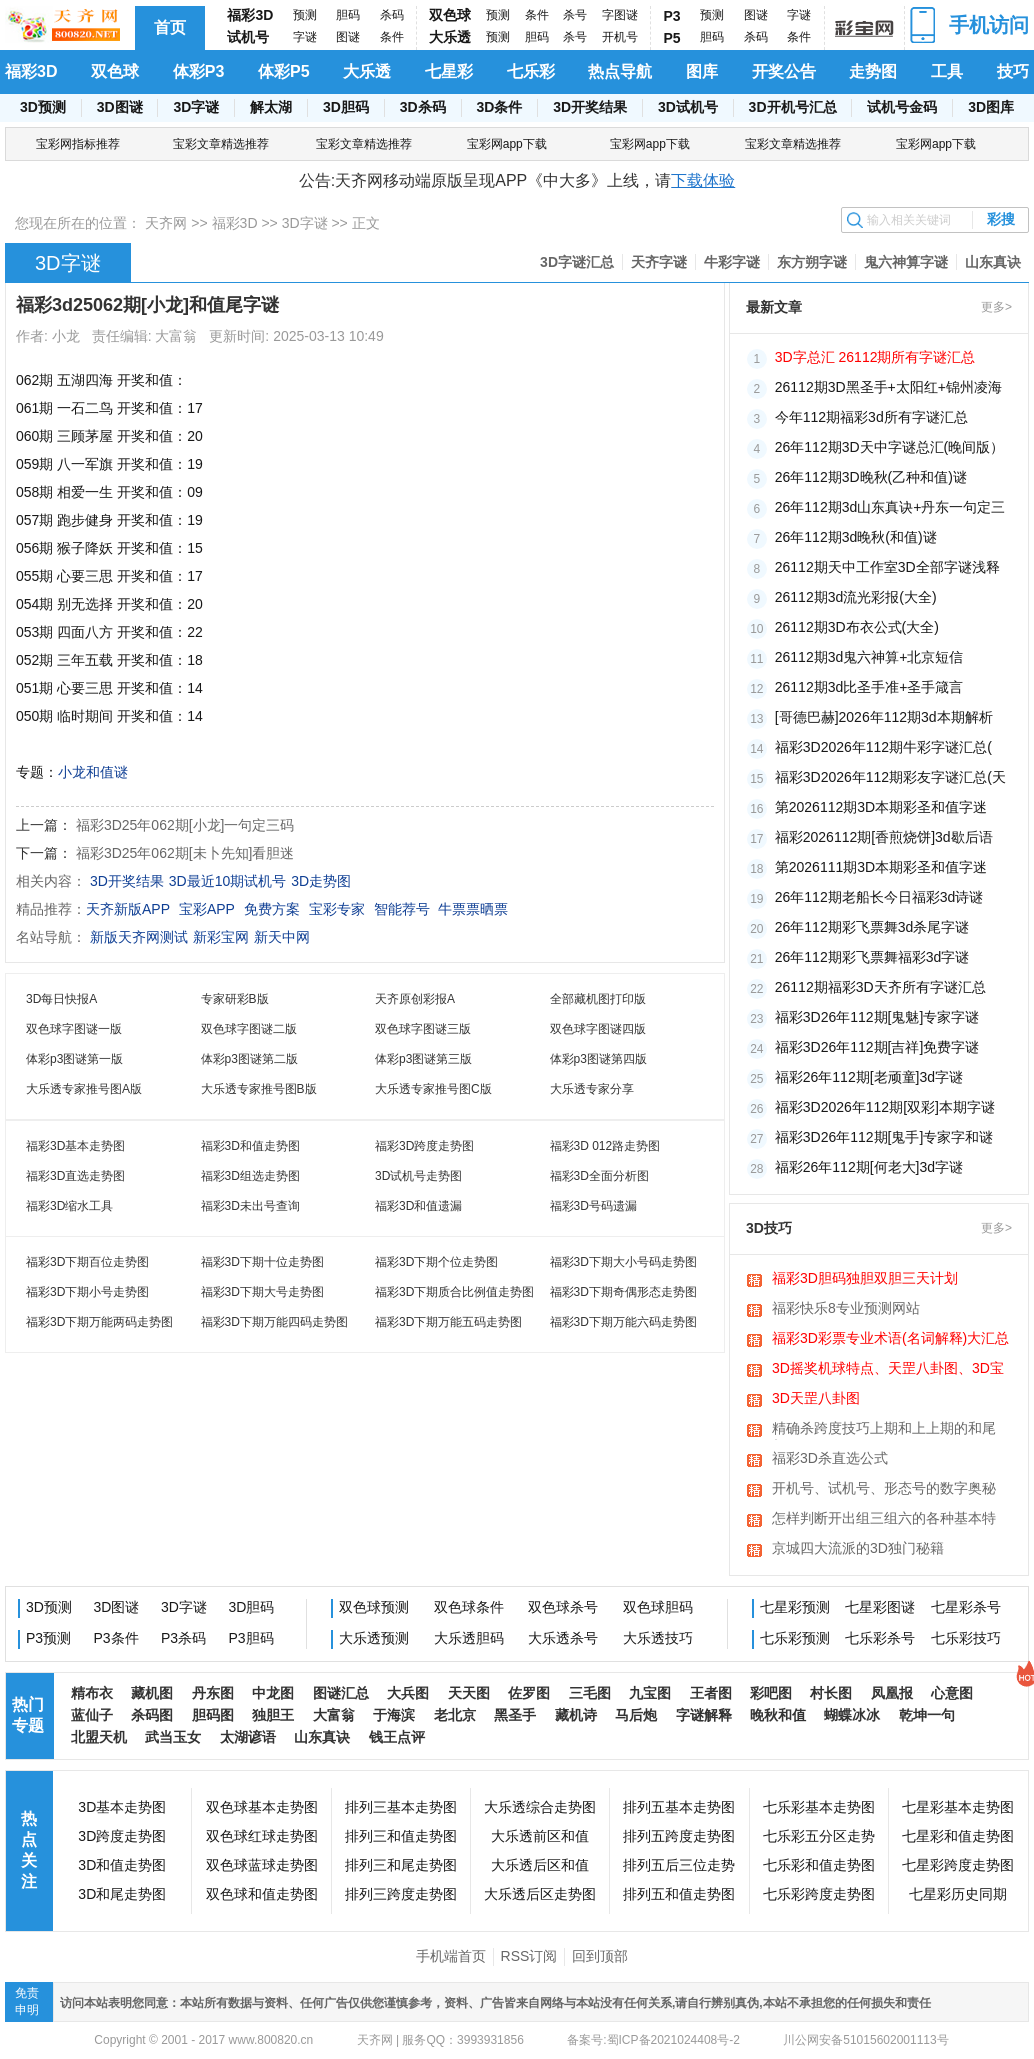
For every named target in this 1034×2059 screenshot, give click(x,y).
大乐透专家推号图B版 (259, 1089)
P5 (672, 38)
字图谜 (620, 15)
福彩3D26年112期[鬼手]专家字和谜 (884, 1137)
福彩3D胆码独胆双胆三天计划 (865, 1278)
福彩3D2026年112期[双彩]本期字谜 (885, 1107)
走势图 (873, 71)
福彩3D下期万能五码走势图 (448, 1322)
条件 (392, 37)
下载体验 (703, 180)
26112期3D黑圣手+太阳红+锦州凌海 (888, 387)
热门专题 (28, 1715)
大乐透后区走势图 (540, 1894)
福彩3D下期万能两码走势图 (99, 1322)
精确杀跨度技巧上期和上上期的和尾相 (884, 1430)
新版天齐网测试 (139, 937)
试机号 (248, 37)
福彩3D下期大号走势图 (262, 1292)
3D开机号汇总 (793, 107)
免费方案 (272, 909)
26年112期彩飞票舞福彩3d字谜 (872, 957)
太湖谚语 (248, 1737)
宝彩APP (207, 909)
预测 (305, 15)
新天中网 (282, 937)
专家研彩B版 (235, 999)
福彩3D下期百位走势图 (87, 1262)
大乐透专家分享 (592, 1089)
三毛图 (590, 1693)
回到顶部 (600, 1956)
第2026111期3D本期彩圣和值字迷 (881, 867)
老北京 (455, 1715)
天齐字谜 (659, 262)
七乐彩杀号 (880, 1638)
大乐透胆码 (469, 1638)
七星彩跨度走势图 (958, 1865)
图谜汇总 (341, 1693)
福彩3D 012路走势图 (605, 1146)
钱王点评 (397, 1737)
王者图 (711, 1693)
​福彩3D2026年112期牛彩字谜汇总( (883, 747)
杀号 (575, 15)
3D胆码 (346, 107)
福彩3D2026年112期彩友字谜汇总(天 (890, 777)
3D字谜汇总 (577, 262)
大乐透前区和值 (540, 1836)
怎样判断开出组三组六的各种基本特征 (884, 1520)
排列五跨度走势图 (679, 1836)
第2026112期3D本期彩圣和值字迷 (881, 807)
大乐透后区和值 (540, 1865)
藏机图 (152, 1693)
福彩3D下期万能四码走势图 (274, 1322)
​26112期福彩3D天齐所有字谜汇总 (880, 987)
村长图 (831, 1693)
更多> (996, 307)
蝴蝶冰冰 (852, 1715)
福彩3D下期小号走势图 (87, 1292)
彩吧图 (771, 1693)
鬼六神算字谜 (906, 262)
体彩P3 (199, 71)
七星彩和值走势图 (958, 1836)
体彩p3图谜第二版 (249, 1059)
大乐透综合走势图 (540, 1807)
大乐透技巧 (658, 1638)
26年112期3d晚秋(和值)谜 (856, 537)
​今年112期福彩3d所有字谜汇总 (871, 417)
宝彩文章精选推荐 (221, 144)
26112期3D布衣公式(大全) (857, 627)
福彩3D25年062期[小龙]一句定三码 (185, 825)
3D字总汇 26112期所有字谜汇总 (875, 357)
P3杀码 (183, 1638)
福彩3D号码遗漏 (593, 1206)
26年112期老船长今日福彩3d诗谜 (879, 897)
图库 (702, 71)
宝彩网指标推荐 (78, 144)
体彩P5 (284, 71)
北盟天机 (99, 1737)
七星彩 (449, 71)
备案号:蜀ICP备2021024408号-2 (653, 2040)
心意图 (952, 1693)
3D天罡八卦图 (816, 1398)
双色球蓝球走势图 (262, 1865)
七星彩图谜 (880, 1607)
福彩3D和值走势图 (250, 1146)
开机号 (620, 37)
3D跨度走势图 (122, 1836)
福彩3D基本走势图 (75, 1146)
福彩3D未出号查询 (250, 1206)
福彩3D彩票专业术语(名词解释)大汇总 (890, 1338)
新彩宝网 (221, 937)
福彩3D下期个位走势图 (436, 1262)
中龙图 (273, 1693)
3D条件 (499, 107)
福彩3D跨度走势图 (424, 1146)
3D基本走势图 (122, 1807)
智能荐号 (402, 909)
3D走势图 (321, 881)
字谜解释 (704, 1715)
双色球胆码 (658, 1607)
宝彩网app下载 (507, 144)
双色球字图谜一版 (74, 1029)
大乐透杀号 (563, 1638)
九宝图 (650, 1693)
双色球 (450, 15)
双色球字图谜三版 (423, 1029)
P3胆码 (251, 1638)
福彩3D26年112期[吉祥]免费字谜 (877, 1047)
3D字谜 (196, 107)
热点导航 (620, 71)
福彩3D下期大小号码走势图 (623, 1262)
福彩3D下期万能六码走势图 (623, 1322)
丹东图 (213, 1693)
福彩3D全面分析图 (599, 1176)
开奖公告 (784, 71)
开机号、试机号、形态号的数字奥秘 (884, 1488)
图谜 (348, 37)
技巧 (1013, 71)
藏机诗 (576, 1715)
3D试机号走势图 (418, 1176)
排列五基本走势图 (679, 1807)
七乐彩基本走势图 (819, 1807)
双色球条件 (469, 1607)
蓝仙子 (92, 1715)
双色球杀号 (563, 1607)
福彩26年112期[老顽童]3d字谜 (869, 1077)
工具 (947, 71)
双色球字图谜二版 (249, 1029)
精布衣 (92, 1693)
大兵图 (408, 1693)
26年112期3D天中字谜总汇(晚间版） (890, 447)
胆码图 (213, 1715)
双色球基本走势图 (262, 1807)
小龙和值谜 (93, 772)
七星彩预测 (795, 1607)
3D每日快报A (61, 999)
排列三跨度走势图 (401, 1894)
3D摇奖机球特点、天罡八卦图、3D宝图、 (888, 1370)
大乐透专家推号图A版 (84, 1089)
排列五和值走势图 (679, 1894)
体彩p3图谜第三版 (423, 1059)
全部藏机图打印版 (598, 999)
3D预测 (43, 107)
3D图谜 (120, 107)
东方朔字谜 (812, 262)
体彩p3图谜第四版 (598, 1059)
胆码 (348, 15)
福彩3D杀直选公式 (830, 1458)
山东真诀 (993, 262)
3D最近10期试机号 (227, 881)
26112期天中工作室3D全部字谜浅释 (887, 567)
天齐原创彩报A (415, 999)
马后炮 (636, 1715)
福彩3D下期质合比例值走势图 (454, 1292)
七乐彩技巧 (966, 1638)
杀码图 (152, 1715)
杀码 (392, 15)
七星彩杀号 (966, 1607)
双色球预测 (374, 1607)
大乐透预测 (374, 1638)
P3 (672, 16)
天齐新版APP (128, 909)
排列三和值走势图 (401, 1836)
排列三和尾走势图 (401, 1865)
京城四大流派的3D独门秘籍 (858, 1548)
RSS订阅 (529, 1956)
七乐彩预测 (795, 1638)
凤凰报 (892, 1693)
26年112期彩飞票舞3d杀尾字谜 (872, 927)
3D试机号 (688, 107)
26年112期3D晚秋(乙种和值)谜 (871, 477)
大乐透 (450, 37)
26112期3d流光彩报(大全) (856, 597)
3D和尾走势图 (122, 1894)
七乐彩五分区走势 (819, 1836)
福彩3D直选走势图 (75, 1176)
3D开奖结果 (590, 107)
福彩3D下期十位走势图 (262, 1262)
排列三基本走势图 (401, 1807)
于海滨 (394, 1715)
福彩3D (250, 15)
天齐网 (166, 223)
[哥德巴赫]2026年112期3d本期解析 (884, 717)
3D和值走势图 (122, 1865)
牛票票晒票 (473, 909)
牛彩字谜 (732, 262)
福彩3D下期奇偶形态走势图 (623, 1292)
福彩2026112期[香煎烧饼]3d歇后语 (884, 837)
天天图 (469, 1693)
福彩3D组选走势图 (250, 1176)
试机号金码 (902, 107)
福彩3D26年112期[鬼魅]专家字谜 (877, 1017)
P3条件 (116, 1638)
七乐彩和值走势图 (819, 1865)
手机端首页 (451, 1956)
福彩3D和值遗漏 (418, 1206)
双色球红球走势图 (262, 1836)
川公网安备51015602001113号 (864, 2040)
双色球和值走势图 (262, 1894)
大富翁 (334, 1715)
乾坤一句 (927, 1715)
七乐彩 (531, 71)
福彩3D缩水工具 (69, 1206)
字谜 (305, 37)
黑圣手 (515, 1715)
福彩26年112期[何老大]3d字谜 (869, 1167)
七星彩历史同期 (958, 1894)
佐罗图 (529, 1693)
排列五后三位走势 (679, 1865)
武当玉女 (173, 1737)
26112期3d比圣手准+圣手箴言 (869, 687)
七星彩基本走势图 (958, 1807)
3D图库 (991, 107)
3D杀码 (423, 107)
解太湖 (271, 107)
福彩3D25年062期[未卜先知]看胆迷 (185, 853)
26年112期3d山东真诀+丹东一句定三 (890, 507)
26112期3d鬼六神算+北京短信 (869, 657)
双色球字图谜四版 (598, 1029)
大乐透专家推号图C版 (433, 1089)
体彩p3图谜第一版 (74, 1059)
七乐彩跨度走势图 (819, 1894)
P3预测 (48, 1638)
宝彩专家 (337, 909)
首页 (170, 27)
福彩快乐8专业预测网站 (846, 1308)
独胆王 (273, 1715)
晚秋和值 (778, 1715)
